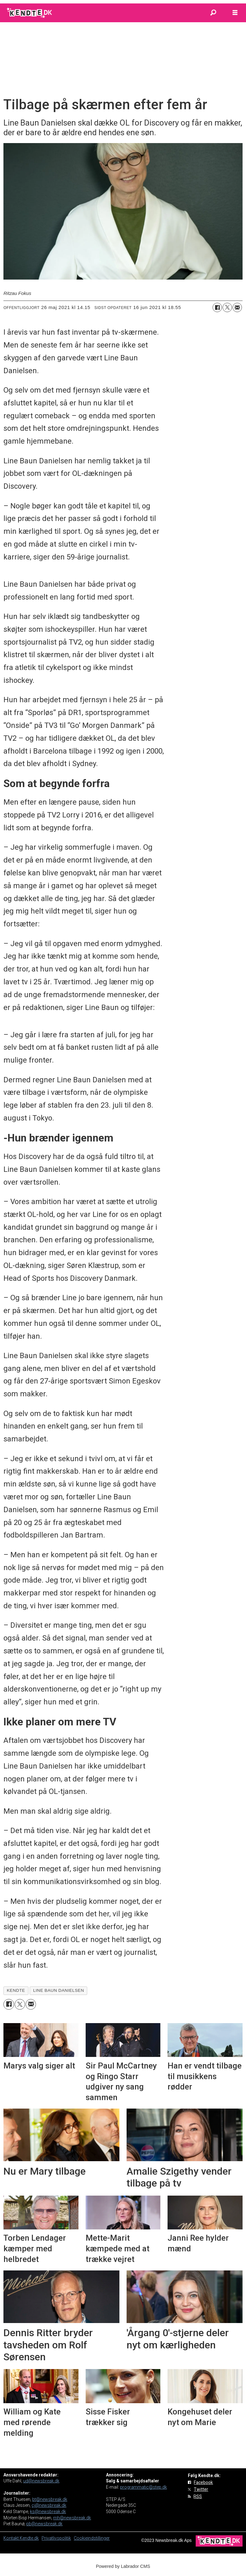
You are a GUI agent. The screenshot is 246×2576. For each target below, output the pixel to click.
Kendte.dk (29, 2538)
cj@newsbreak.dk (49, 2505)
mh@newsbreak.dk (72, 2517)
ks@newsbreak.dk (48, 2511)
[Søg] (213, 12)
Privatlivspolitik (56, 2538)
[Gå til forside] (30, 13)
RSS (197, 2496)
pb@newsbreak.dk (44, 2523)
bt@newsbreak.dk (49, 2499)
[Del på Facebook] (217, 307)
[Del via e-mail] (237, 307)
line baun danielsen (58, 1990)
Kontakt (11, 2538)
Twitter (201, 2489)
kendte (16, 1990)
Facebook (203, 2482)
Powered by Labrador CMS (123, 2566)
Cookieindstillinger (92, 2538)
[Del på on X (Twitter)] (227, 307)
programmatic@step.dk (143, 2487)
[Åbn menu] (235, 13)
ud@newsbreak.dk (41, 2480)
